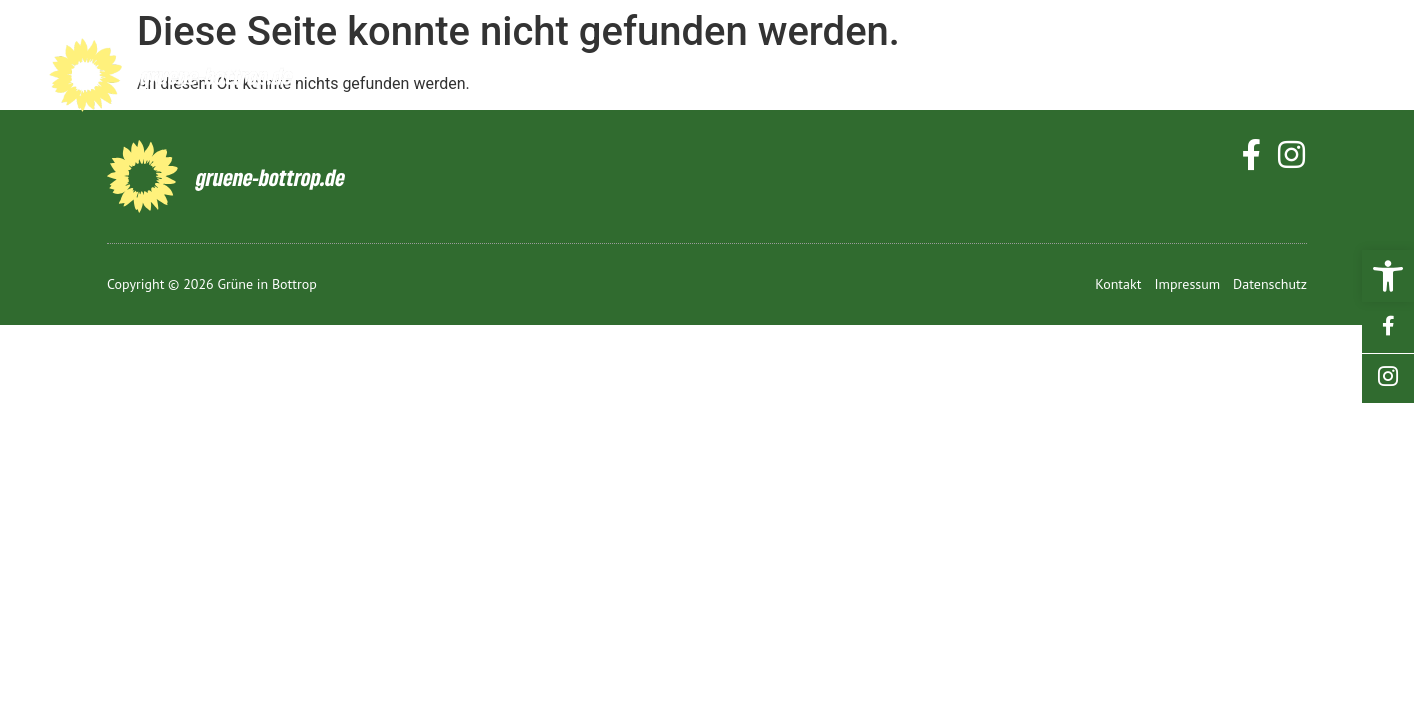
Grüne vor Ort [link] (851, 77)
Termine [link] (1025, 77)
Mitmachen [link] (1160, 77)
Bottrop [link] (666, 77)
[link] (1388, 276)
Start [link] (547, 77)
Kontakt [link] (1297, 77)
